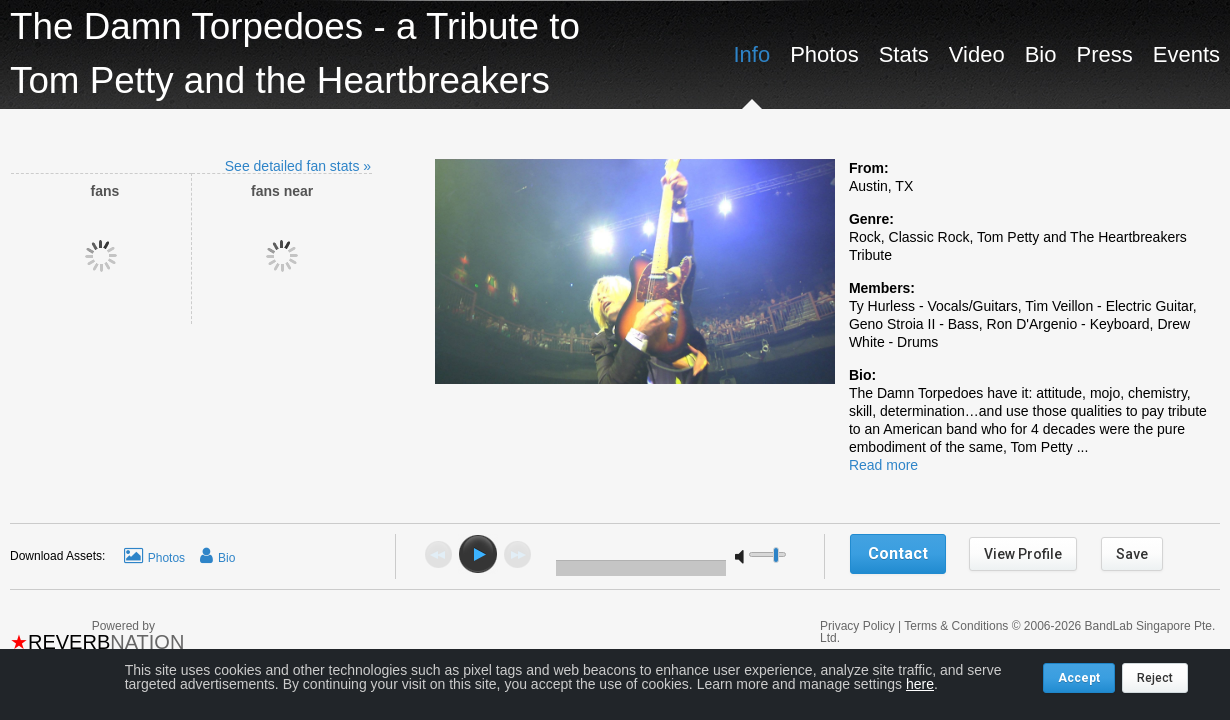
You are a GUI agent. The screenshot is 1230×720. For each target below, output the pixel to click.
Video (977, 54)
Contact (898, 553)
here (920, 684)
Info (751, 54)
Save (1132, 554)
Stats (904, 54)
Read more (883, 465)
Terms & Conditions (956, 626)
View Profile (1023, 554)
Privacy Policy (859, 626)
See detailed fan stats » (298, 166)
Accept (1079, 678)
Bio (1041, 54)
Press (1104, 54)
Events (1186, 54)
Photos (824, 54)
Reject (1155, 678)
